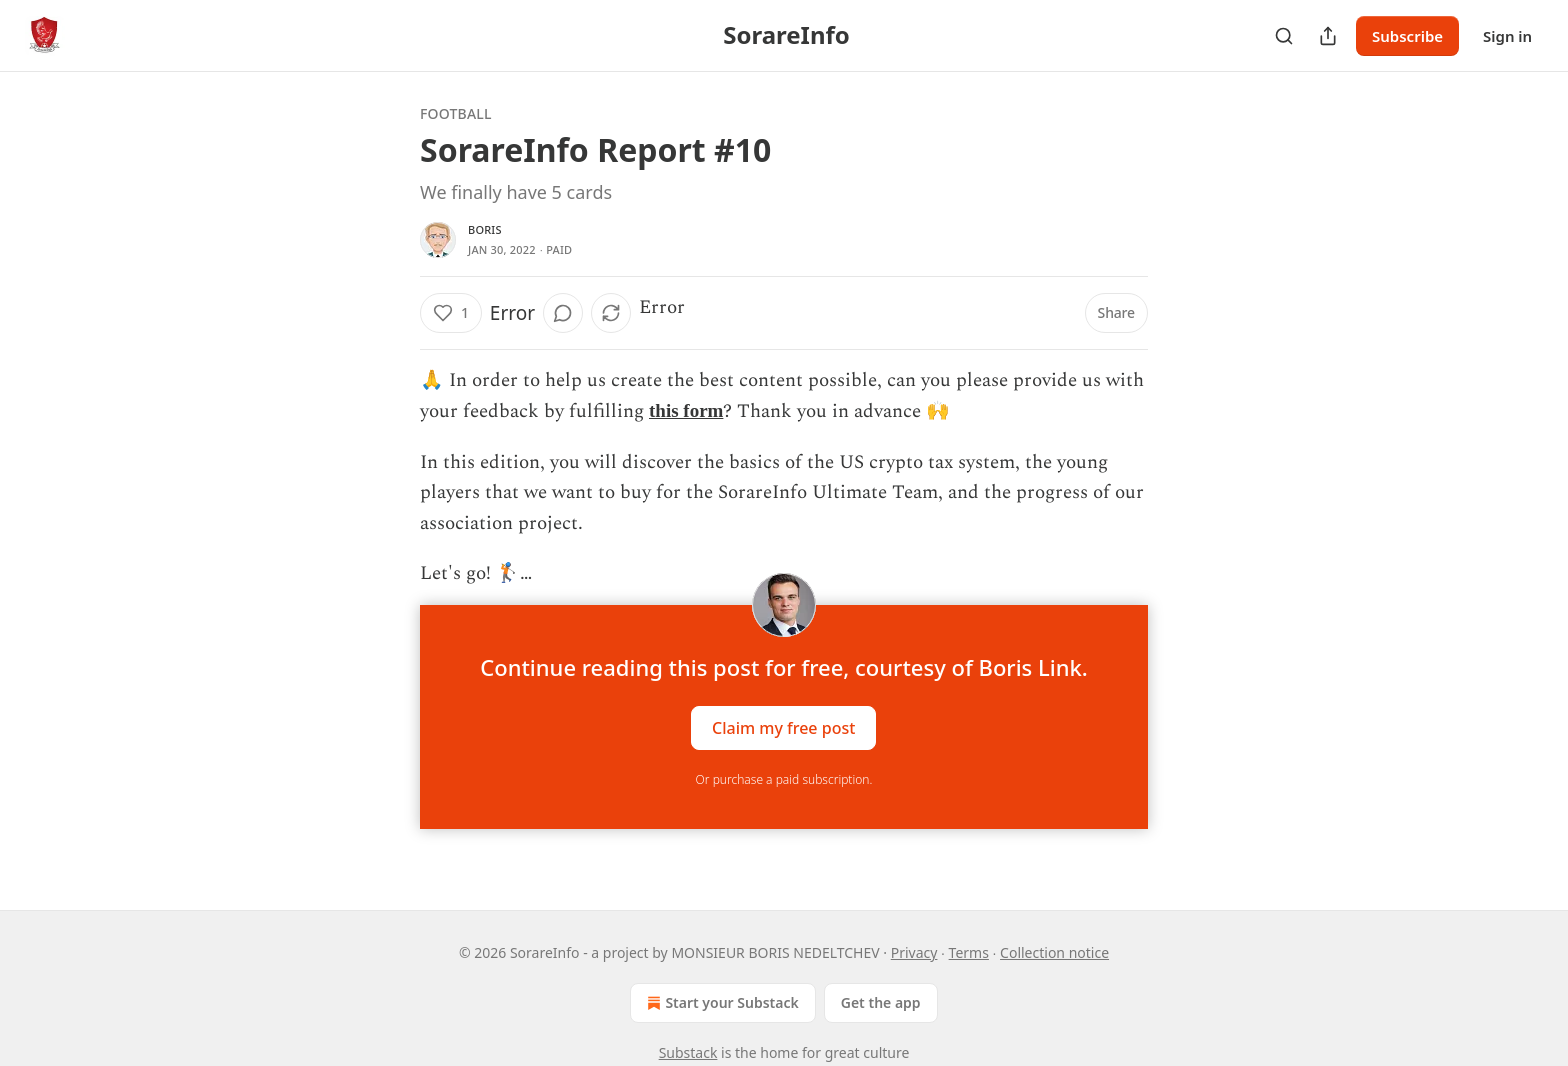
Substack (688, 1052)
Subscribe (1407, 36)
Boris (485, 229)
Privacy (914, 952)
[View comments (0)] (563, 313)
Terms (969, 952)
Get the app (881, 1002)
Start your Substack (720, 1003)
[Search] (1284, 36)
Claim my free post (783, 728)
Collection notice (1054, 952)
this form (686, 410)
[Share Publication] (1328, 36)
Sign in (1507, 36)
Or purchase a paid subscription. (784, 779)
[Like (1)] (451, 313)
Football (456, 113)
